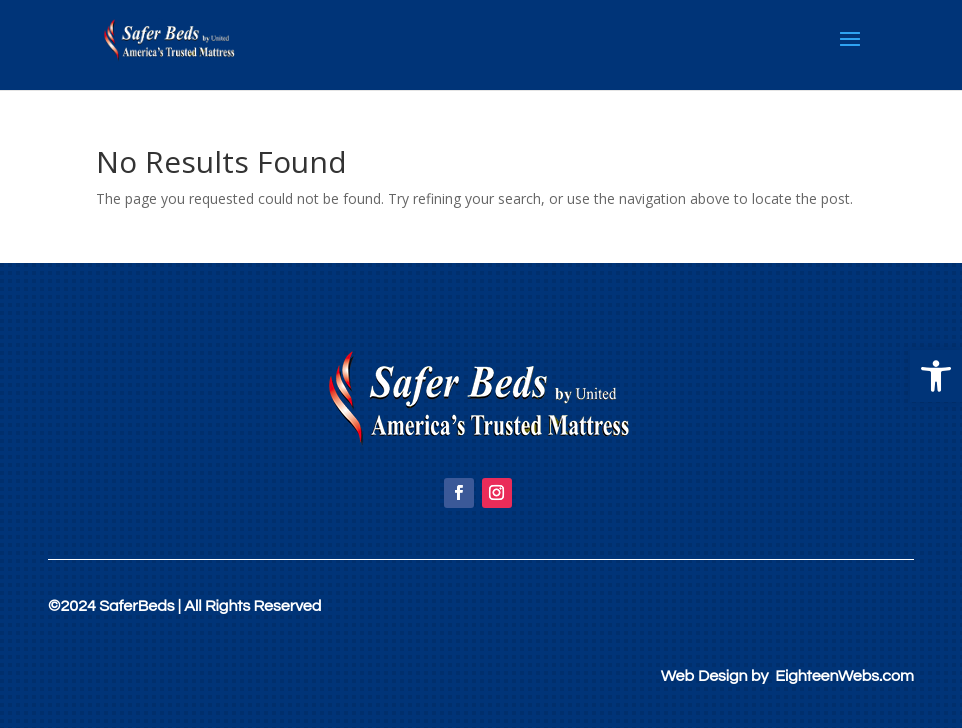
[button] (936, 376)
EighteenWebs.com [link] (844, 676)
